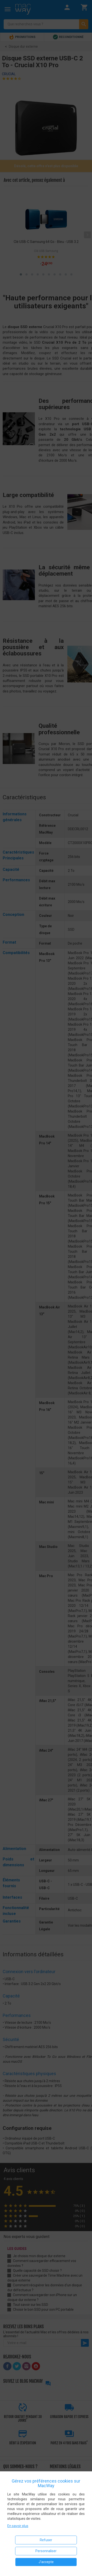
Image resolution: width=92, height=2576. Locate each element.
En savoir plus (17, 2526)
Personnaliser (46, 2551)
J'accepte (46, 2562)
